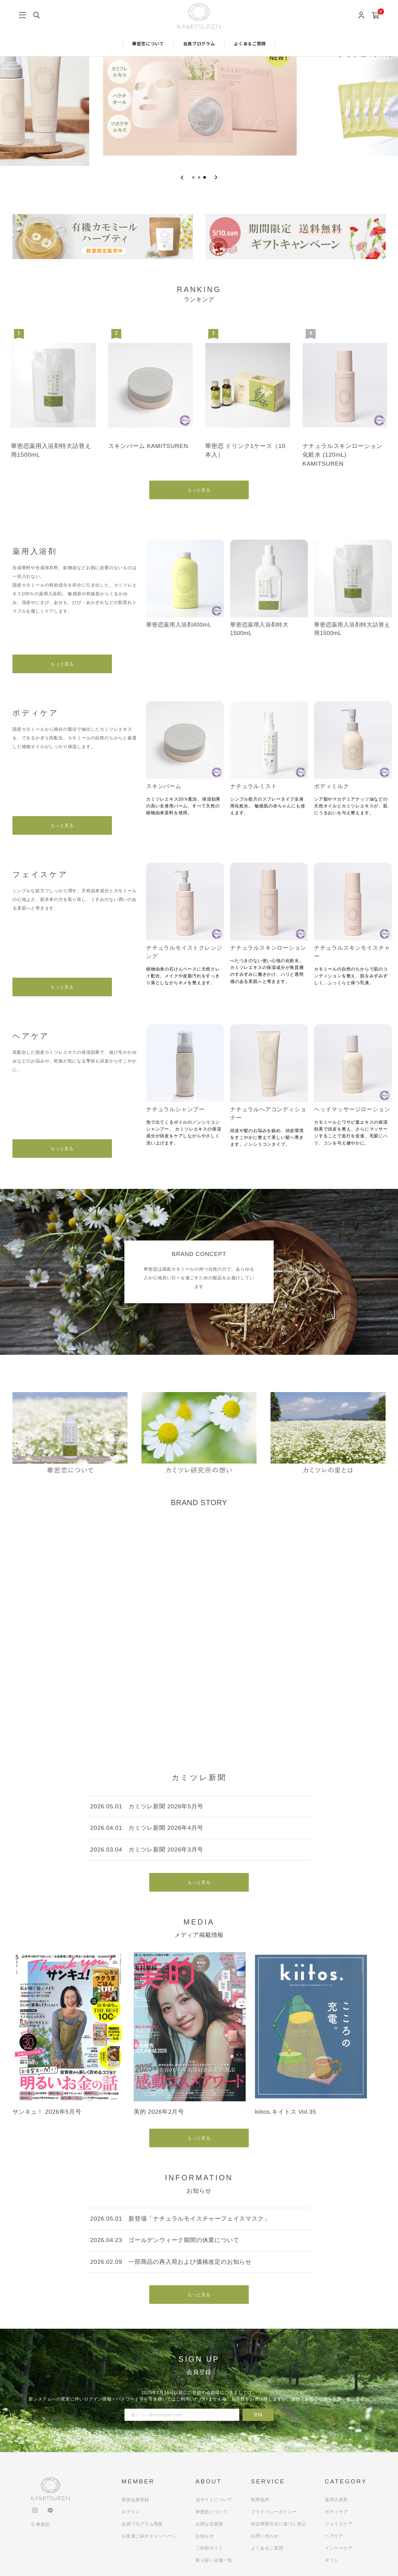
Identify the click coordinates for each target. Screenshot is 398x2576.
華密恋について (148, 43)
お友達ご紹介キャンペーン (149, 2535)
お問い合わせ (265, 2535)
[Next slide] (216, 177)
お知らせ (205, 2535)
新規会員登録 (135, 2499)
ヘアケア (334, 2535)
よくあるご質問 (250, 43)
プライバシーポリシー (274, 2511)
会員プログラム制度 (142, 2523)
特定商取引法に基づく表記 (278, 2523)
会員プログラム (199, 43)
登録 (258, 2414)
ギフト (332, 2560)
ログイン (131, 2511)
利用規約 (260, 2499)
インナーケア (339, 2548)
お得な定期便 (209, 2523)
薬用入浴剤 (336, 2499)
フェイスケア (339, 2523)
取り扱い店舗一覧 (214, 2560)
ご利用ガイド (209, 2548)
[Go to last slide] (182, 177)
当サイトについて (214, 2499)
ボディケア (336, 2511)
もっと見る (199, 489)
